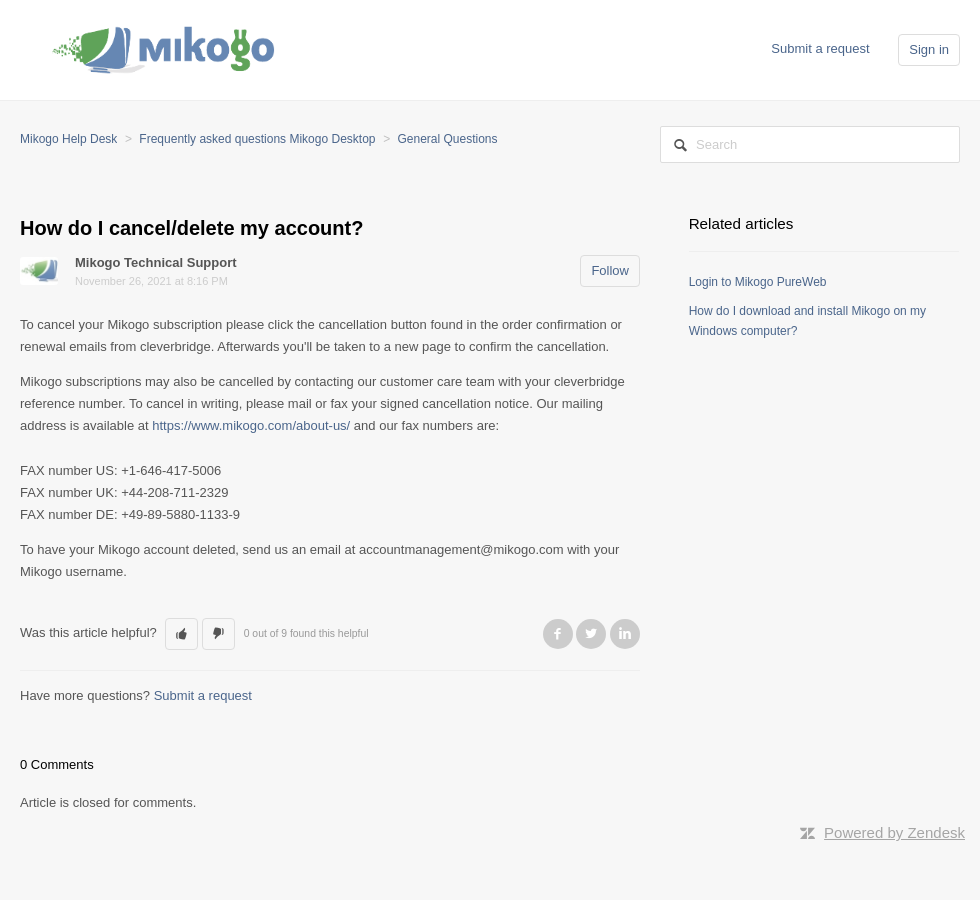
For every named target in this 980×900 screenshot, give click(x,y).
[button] (181, 634)
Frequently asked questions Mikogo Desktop (257, 139)
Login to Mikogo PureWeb (758, 282)
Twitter (591, 634)
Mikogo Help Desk (68, 139)
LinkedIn (625, 634)
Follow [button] (610, 270)
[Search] (810, 144)
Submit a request (820, 48)
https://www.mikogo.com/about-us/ (251, 425)
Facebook (558, 634)
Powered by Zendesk (894, 832)
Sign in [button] (929, 49)
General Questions (447, 139)
